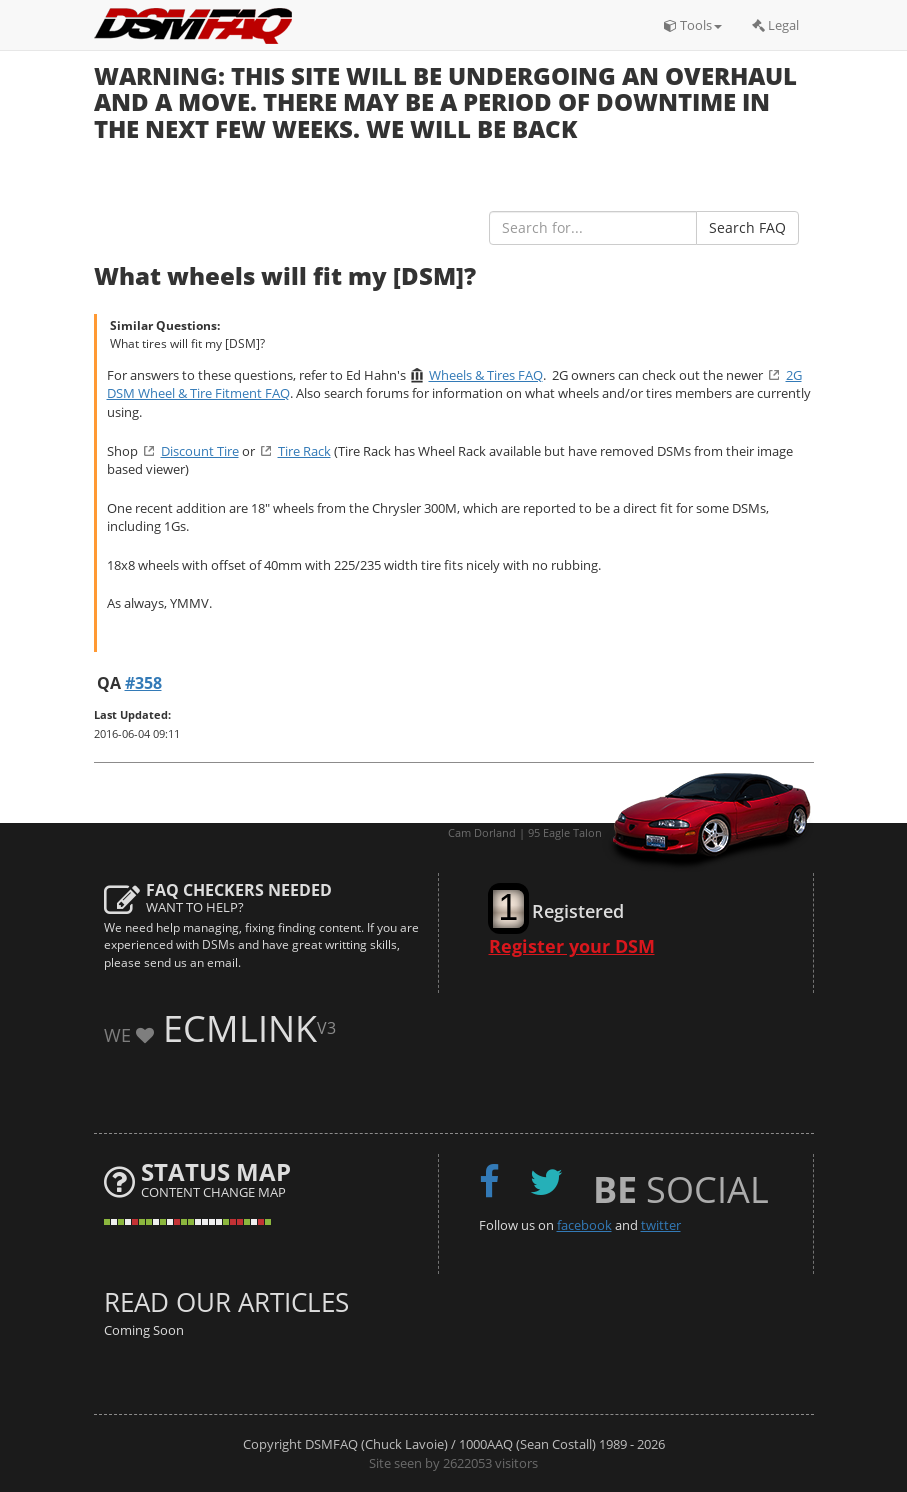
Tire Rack (304, 451)
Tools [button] (693, 25)
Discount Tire (200, 451)
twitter (661, 1225)
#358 (143, 683)
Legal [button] (775, 25)
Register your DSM (572, 946)
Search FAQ (747, 227)
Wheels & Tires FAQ (486, 375)
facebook (584, 1225)
